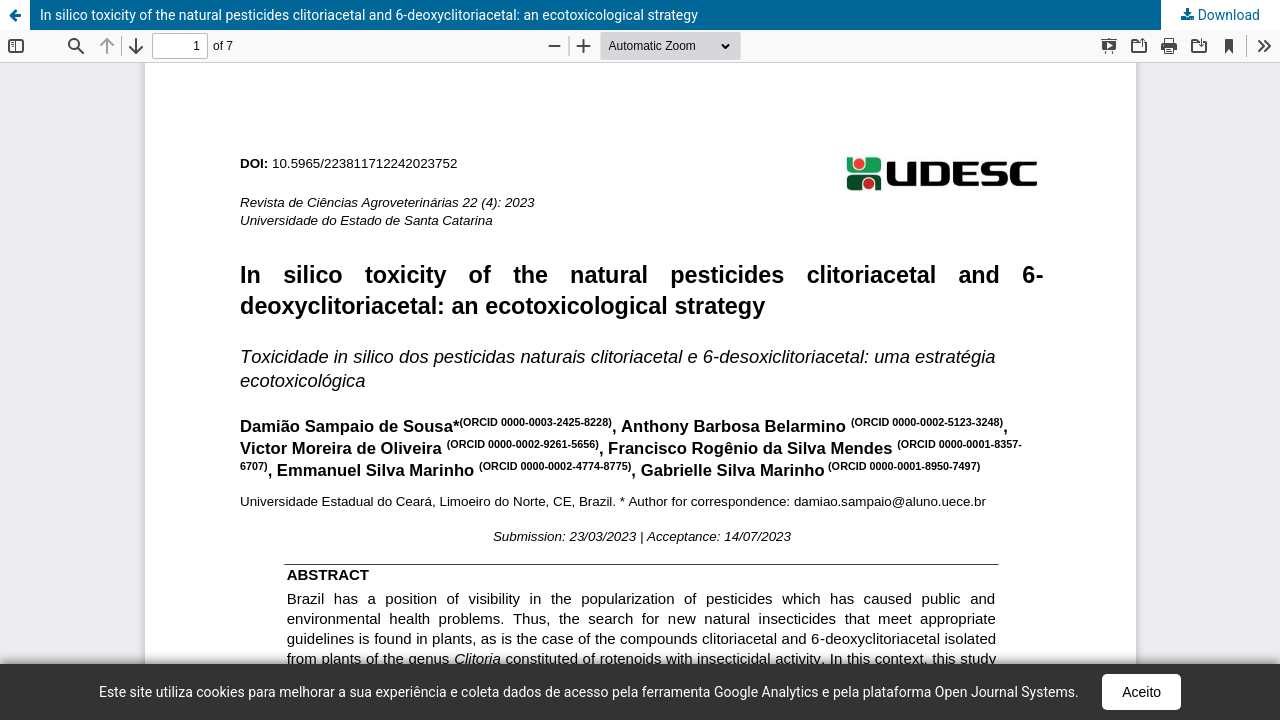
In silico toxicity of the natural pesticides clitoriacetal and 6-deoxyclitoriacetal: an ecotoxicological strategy (369, 15)
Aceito (1141, 692)
